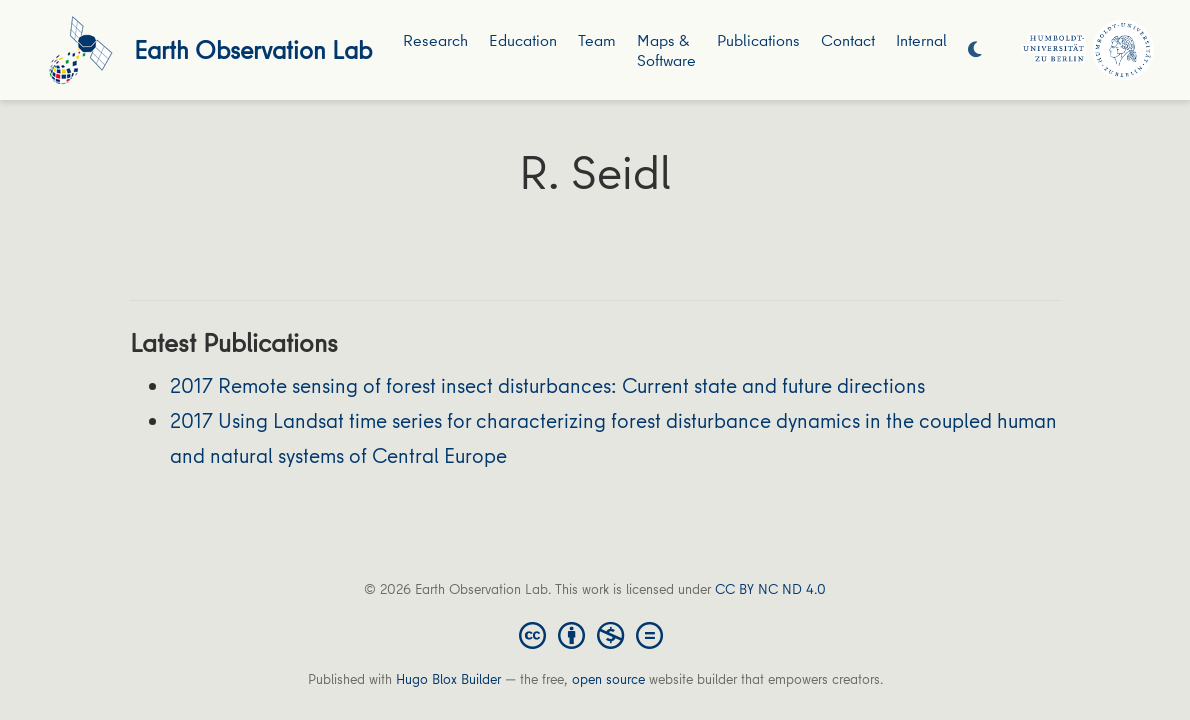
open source (608, 679)
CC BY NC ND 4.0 (770, 589)
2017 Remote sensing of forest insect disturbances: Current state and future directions (547, 385)
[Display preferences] (975, 50)
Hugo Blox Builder (448, 679)
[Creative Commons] (595, 634)
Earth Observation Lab (253, 49)
